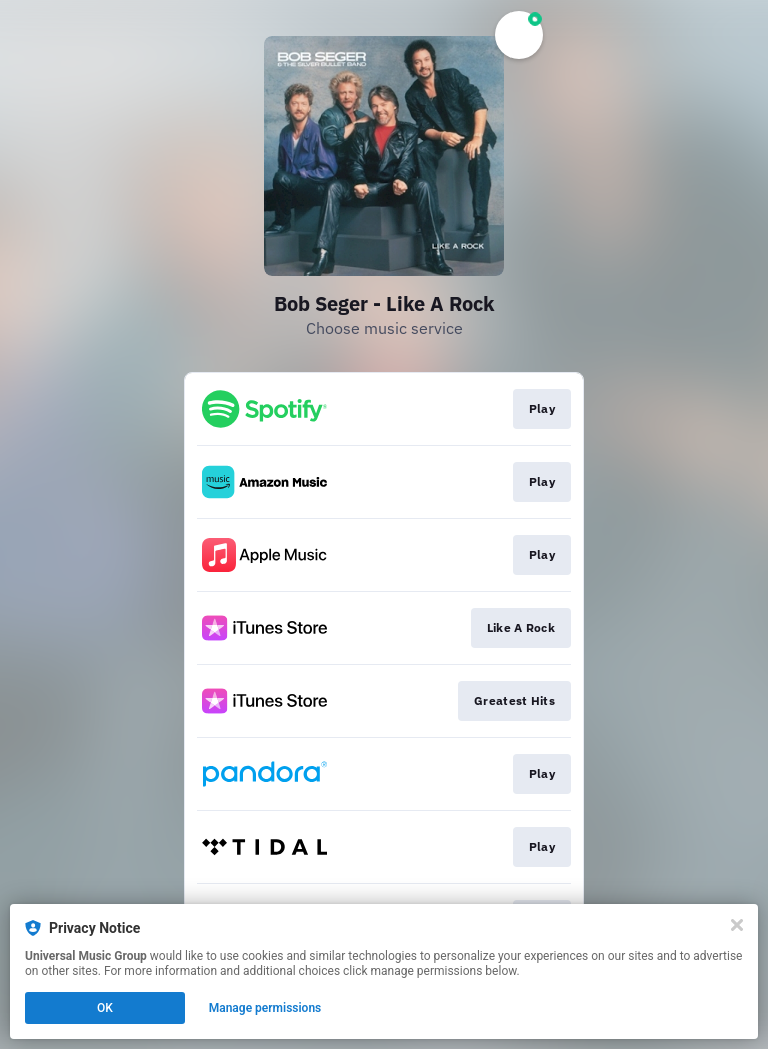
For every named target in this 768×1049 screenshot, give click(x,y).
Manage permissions (265, 1008)
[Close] (737, 925)
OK (105, 1008)
